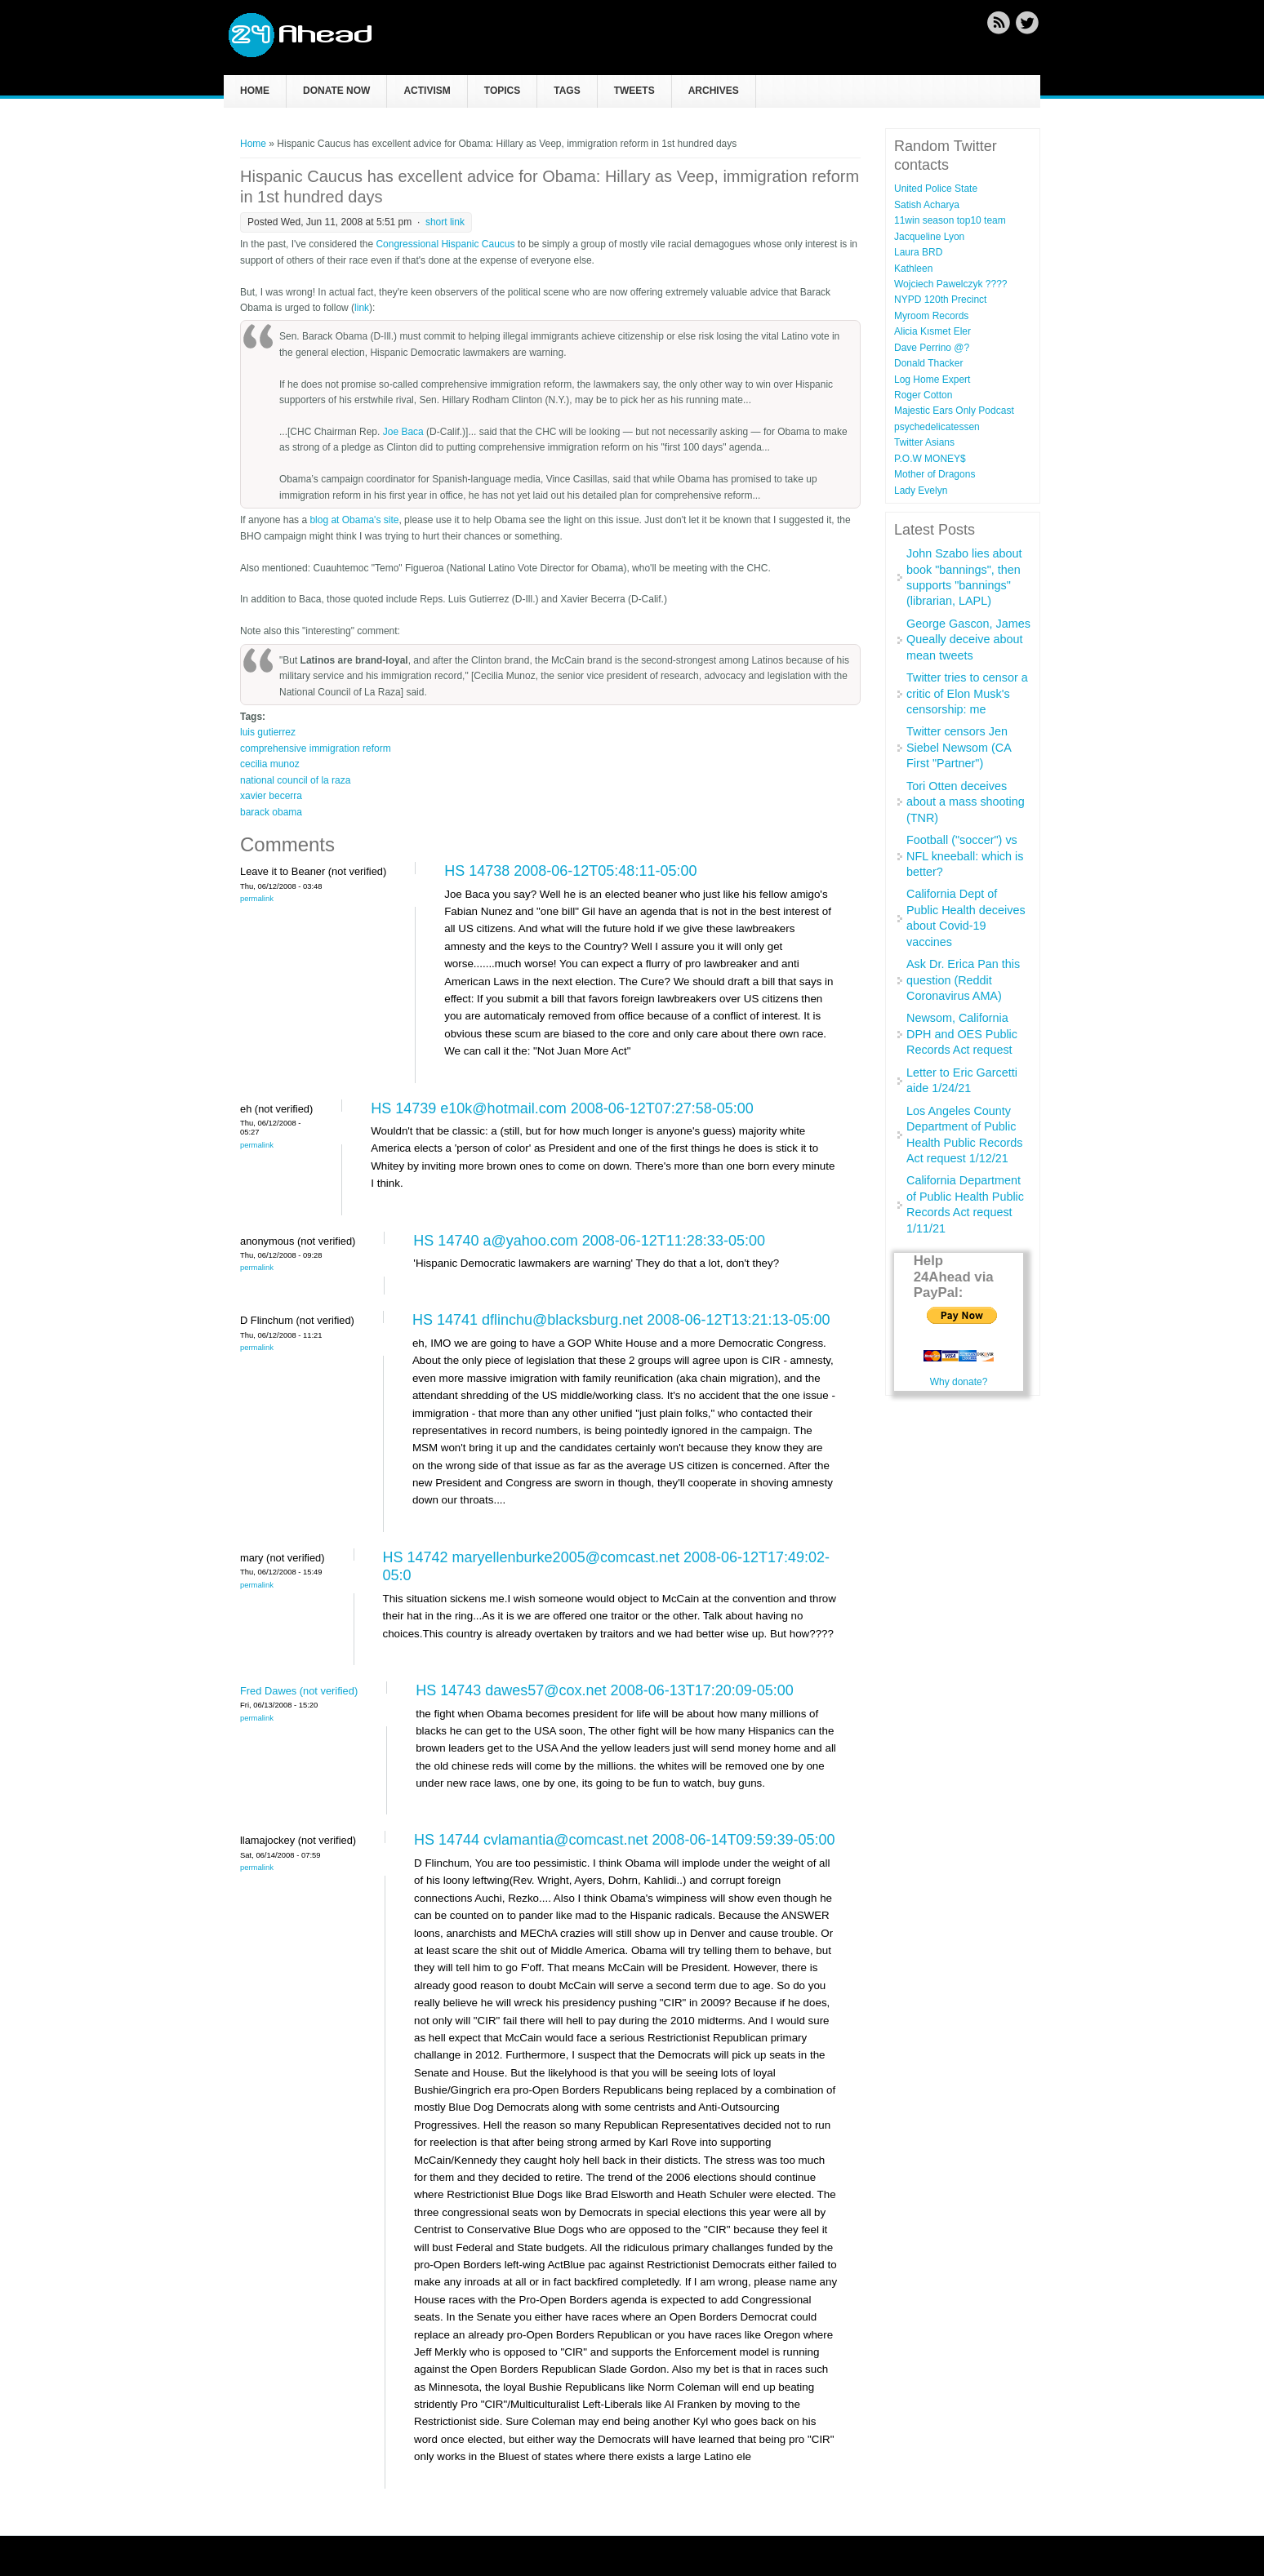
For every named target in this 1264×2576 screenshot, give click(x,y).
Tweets (634, 90)
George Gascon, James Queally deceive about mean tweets (968, 639)
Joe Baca (403, 431)
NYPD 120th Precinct (940, 299)
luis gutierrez (268, 732)
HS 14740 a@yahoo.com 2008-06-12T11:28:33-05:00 (589, 1240)
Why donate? (959, 1382)
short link (445, 222)
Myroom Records (931, 316)
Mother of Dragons (934, 474)
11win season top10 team (950, 220)
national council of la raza (295, 780)
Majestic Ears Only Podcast (954, 410)
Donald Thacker (929, 363)
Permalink (257, 898)
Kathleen (913, 268)
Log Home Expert (932, 379)
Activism (426, 90)
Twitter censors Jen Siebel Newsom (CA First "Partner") (958, 747)
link (361, 307)
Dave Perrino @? (931, 347)
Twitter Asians (924, 442)
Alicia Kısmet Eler (932, 331)
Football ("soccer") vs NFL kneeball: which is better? (964, 855)
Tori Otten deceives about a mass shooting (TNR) (965, 801)
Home (254, 90)
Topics (502, 90)
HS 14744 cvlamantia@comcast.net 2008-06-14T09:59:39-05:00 (624, 1840)
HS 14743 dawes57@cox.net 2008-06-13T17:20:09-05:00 (605, 1690)
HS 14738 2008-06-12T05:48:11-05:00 (570, 871)
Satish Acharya (926, 205)
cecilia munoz (270, 764)
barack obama (271, 812)
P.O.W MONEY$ (930, 458)
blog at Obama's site (353, 520)
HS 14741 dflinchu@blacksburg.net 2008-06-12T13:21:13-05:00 (621, 1320)
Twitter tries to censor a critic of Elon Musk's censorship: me (967, 693)
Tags (567, 90)
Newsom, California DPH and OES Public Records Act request (961, 1033)
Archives (713, 90)
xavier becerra (271, 796)
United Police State (935, 188)
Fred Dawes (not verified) (299, 1691)
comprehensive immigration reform (315, 748)
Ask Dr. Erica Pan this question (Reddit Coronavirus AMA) (963, 979)
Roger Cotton (923, 395)
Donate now (336, 90)
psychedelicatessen (937, 427)
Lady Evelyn (920, 490)
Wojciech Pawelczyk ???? (951, 284)
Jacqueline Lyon (929, 236)
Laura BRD (918, 252)
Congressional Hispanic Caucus (445, 244)
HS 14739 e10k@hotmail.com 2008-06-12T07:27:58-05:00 (562, 1108)
